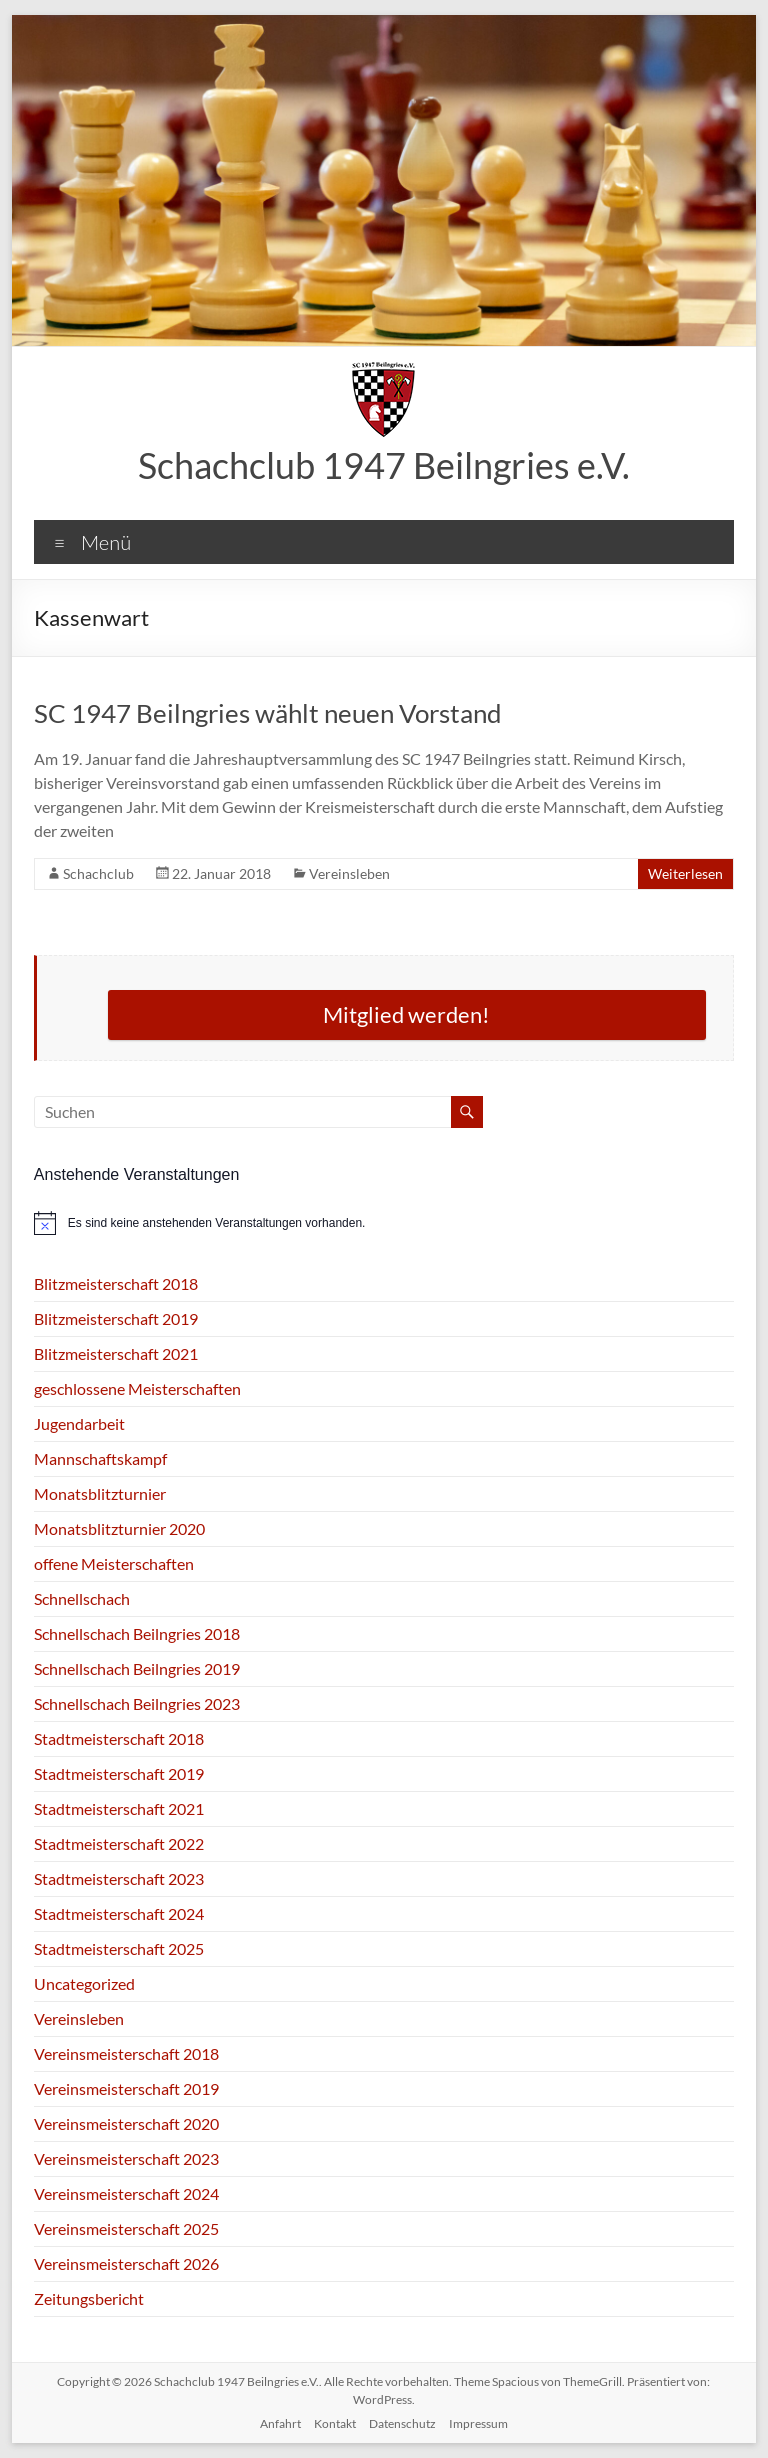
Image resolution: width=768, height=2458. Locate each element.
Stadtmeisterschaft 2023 (119, 1878)
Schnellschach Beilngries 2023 (137, 1703)
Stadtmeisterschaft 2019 (119, 1773)
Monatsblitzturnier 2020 (119, 1528)
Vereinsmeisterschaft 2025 (126, 2228)
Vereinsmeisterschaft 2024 (126, 2193)
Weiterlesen (685, 873)
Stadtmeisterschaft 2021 (119, 1808)
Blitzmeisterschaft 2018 (116, 1283)
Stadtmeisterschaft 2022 (119, 1843)
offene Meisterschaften (114, 1563)
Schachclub (98, 873)
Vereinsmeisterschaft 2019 (126, 2088)
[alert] (384, 1223)
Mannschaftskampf (100, 1458)
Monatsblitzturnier (100, 1493)
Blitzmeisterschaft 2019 (116, 1318)
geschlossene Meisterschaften (137, 1388)
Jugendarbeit (79, 1423)
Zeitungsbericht (89, 2298)
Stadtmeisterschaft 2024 (119, 1913)
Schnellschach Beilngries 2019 (137, 1668)
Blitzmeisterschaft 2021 (116, 1353)
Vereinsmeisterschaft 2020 (126, 2123)
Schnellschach (82, 1598)
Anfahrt (280, 2423)
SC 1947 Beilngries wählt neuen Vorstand (268, 713)
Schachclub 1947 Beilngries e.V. (384, 465)
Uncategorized (84, 1983)
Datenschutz (402, 2423)
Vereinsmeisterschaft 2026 (126, 2263)
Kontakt (335, 2423)
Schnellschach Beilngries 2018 (137, 1633)
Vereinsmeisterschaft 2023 (126, 2158)
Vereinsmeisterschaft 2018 (126, 2053)
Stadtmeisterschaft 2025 (119, 1948)
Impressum (478, 2423)
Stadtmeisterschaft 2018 (119, 1738)
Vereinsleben (349, 873)
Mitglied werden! (406, 1014)
